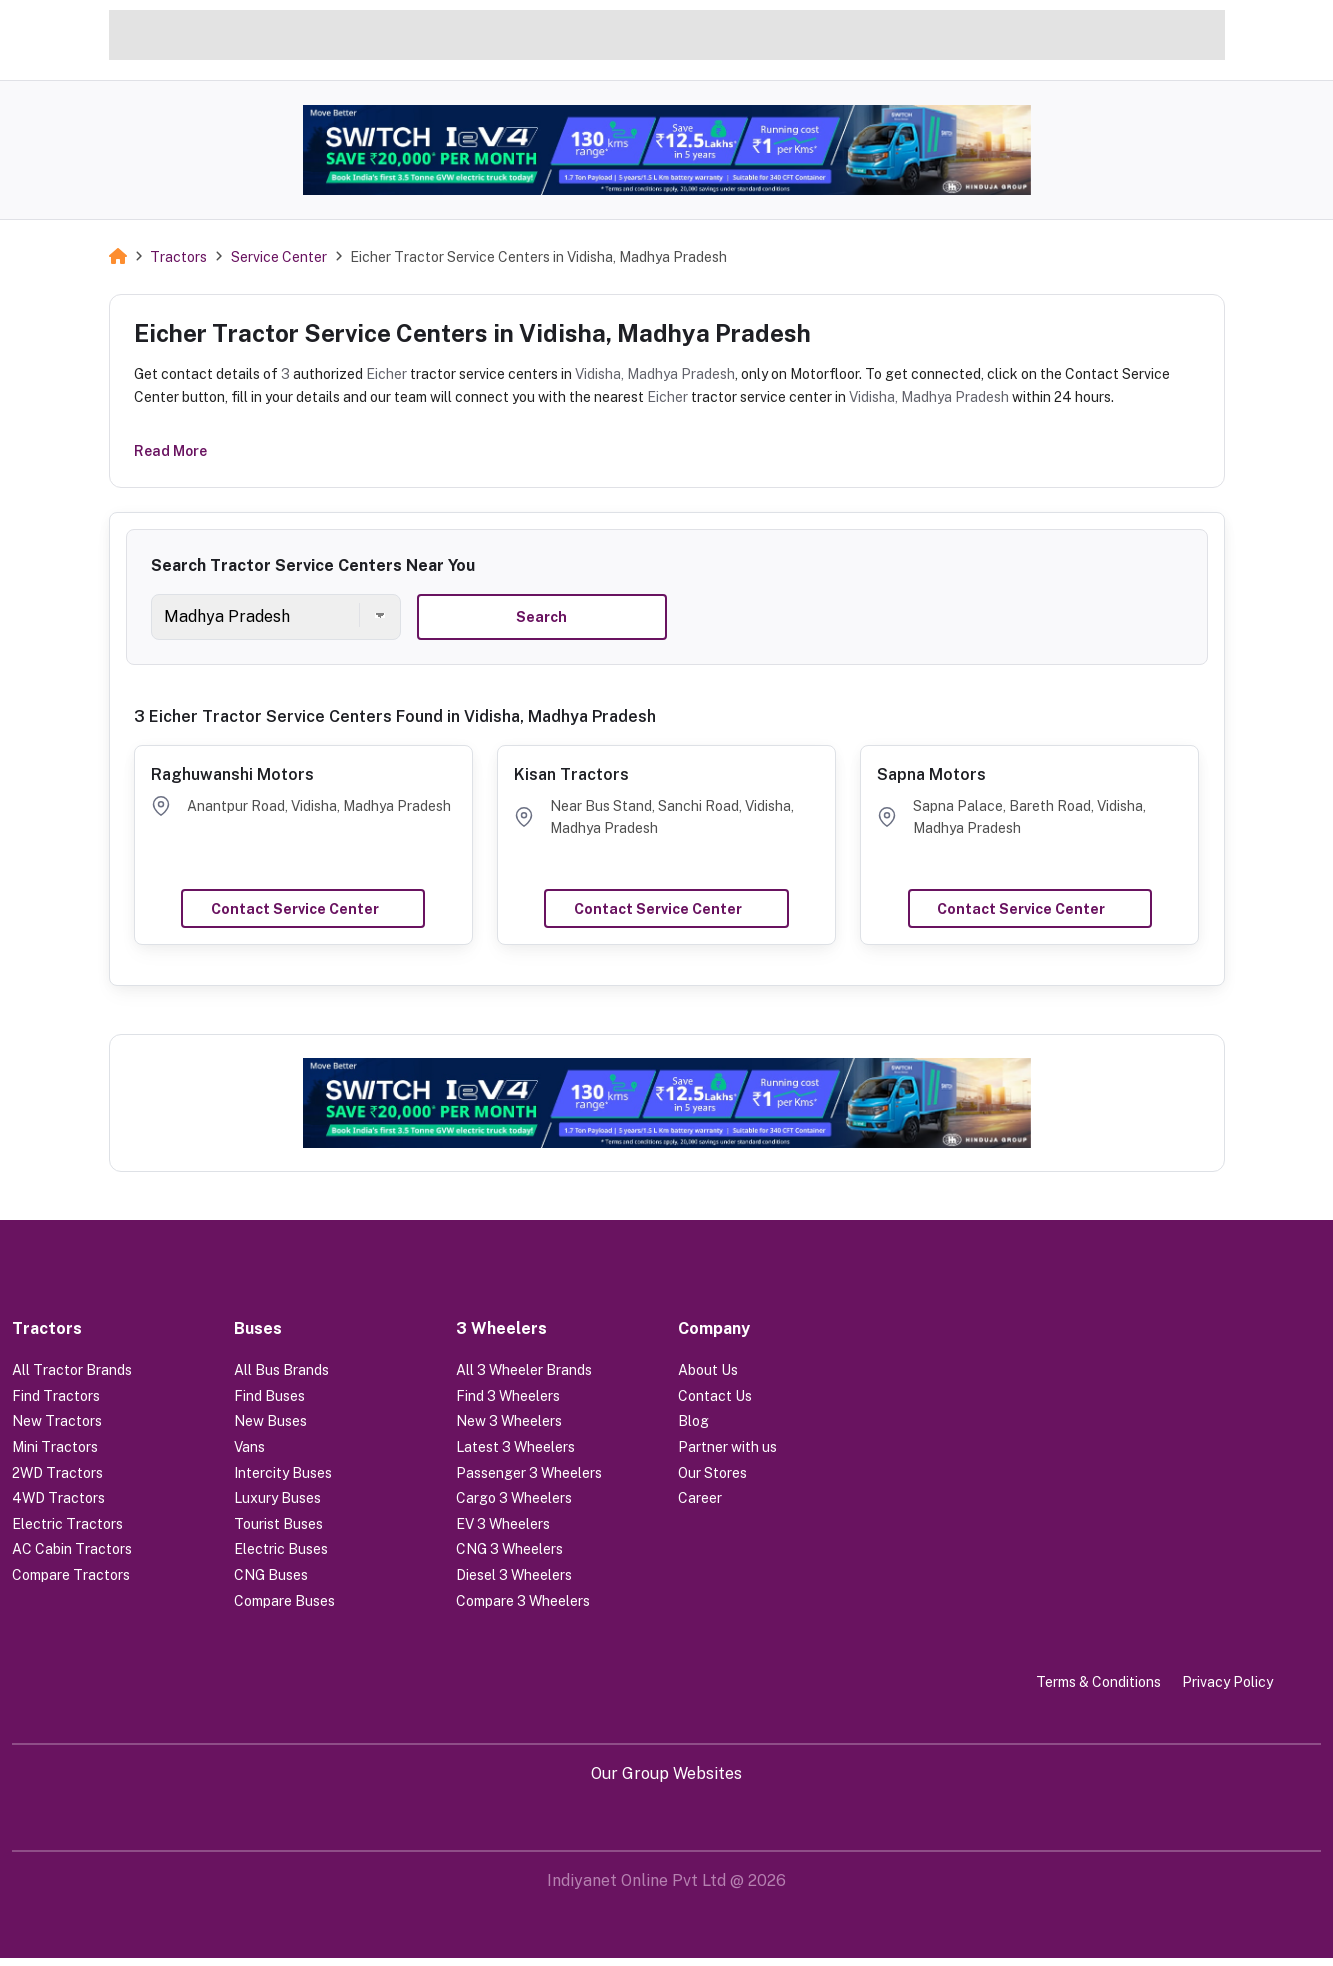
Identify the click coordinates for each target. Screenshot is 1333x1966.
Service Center (279, 257)
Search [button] (541, 617)
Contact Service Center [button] (295, 909)
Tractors (178, 257)
